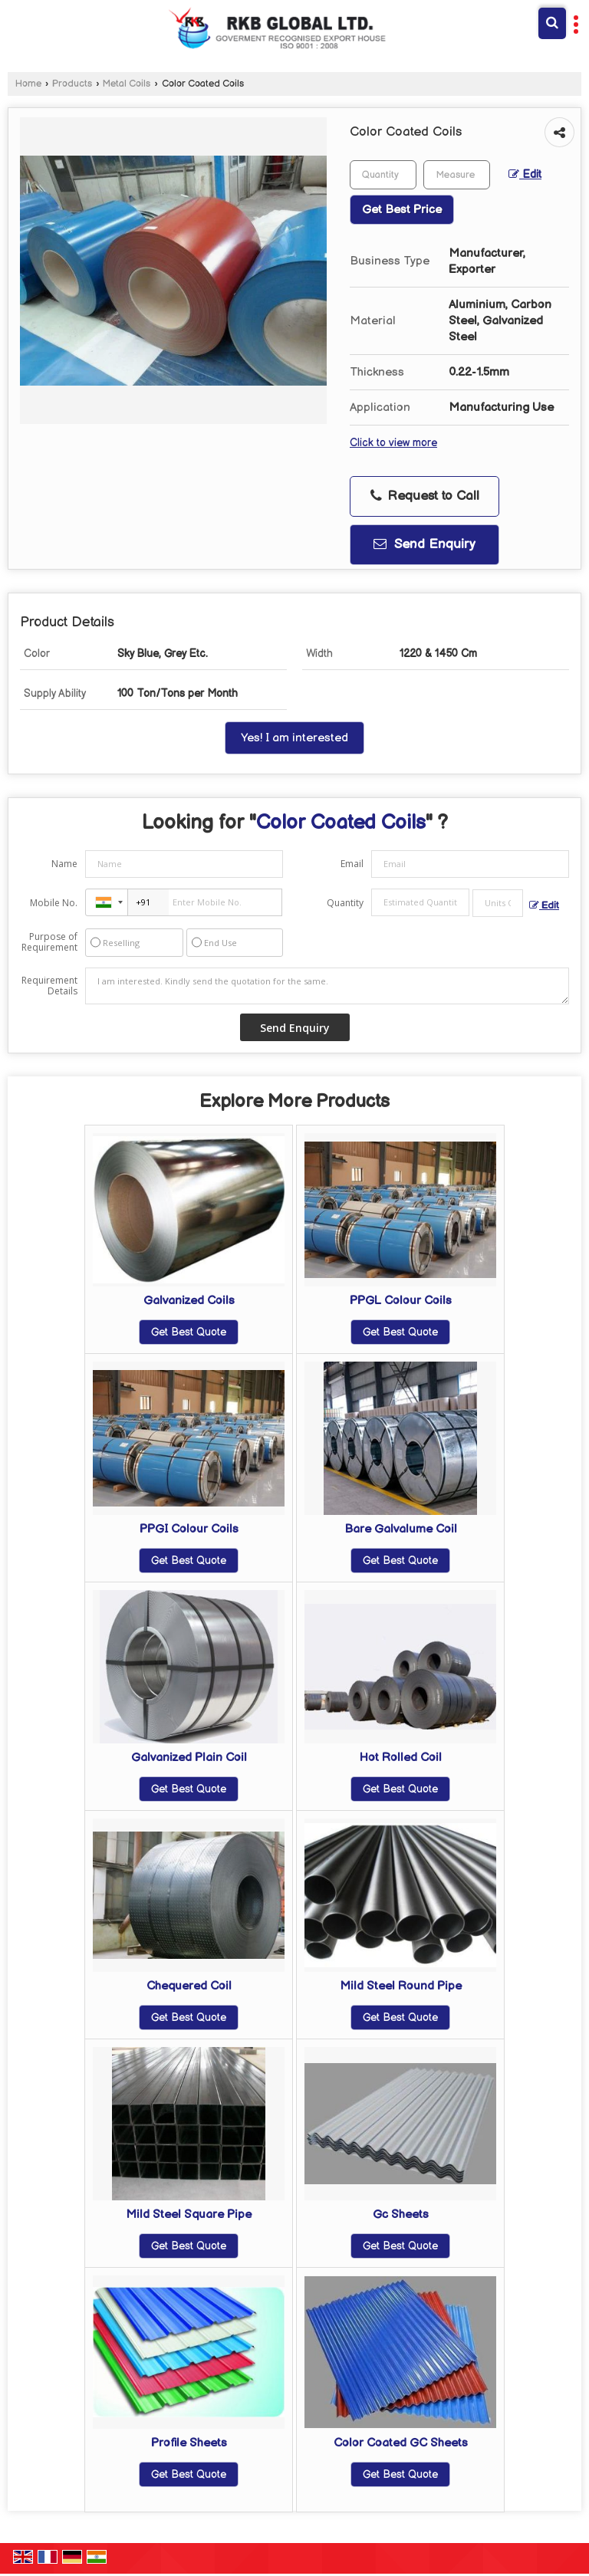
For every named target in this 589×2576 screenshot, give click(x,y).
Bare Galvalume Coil (400, 1529)
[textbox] (456, 174)
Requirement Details (49, 986)
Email (352, 863)
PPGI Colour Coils (189, 1529)
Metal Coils (126, 84)
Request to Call (424, 496)
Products (72, 84)
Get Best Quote (188, 1332)
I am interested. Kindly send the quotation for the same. (327, 986)
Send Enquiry (424, 544)
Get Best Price (402, 209)
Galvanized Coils (189, 1300)
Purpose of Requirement (49, 942)
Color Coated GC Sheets (401, 2443)
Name (64, 863)
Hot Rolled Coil (401, 1757)
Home (28, 84)
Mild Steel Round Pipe (401, 1986)
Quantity (345, 902)
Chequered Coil (189, 1986)
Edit (524, 175)
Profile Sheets (189, 2443)
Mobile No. (53, 902)
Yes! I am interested (294, 738)
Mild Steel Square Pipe (189, 2214)
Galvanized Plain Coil (189, 1757)
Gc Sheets (401, 2214)
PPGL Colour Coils (401, 1300)
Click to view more (393, 443)
